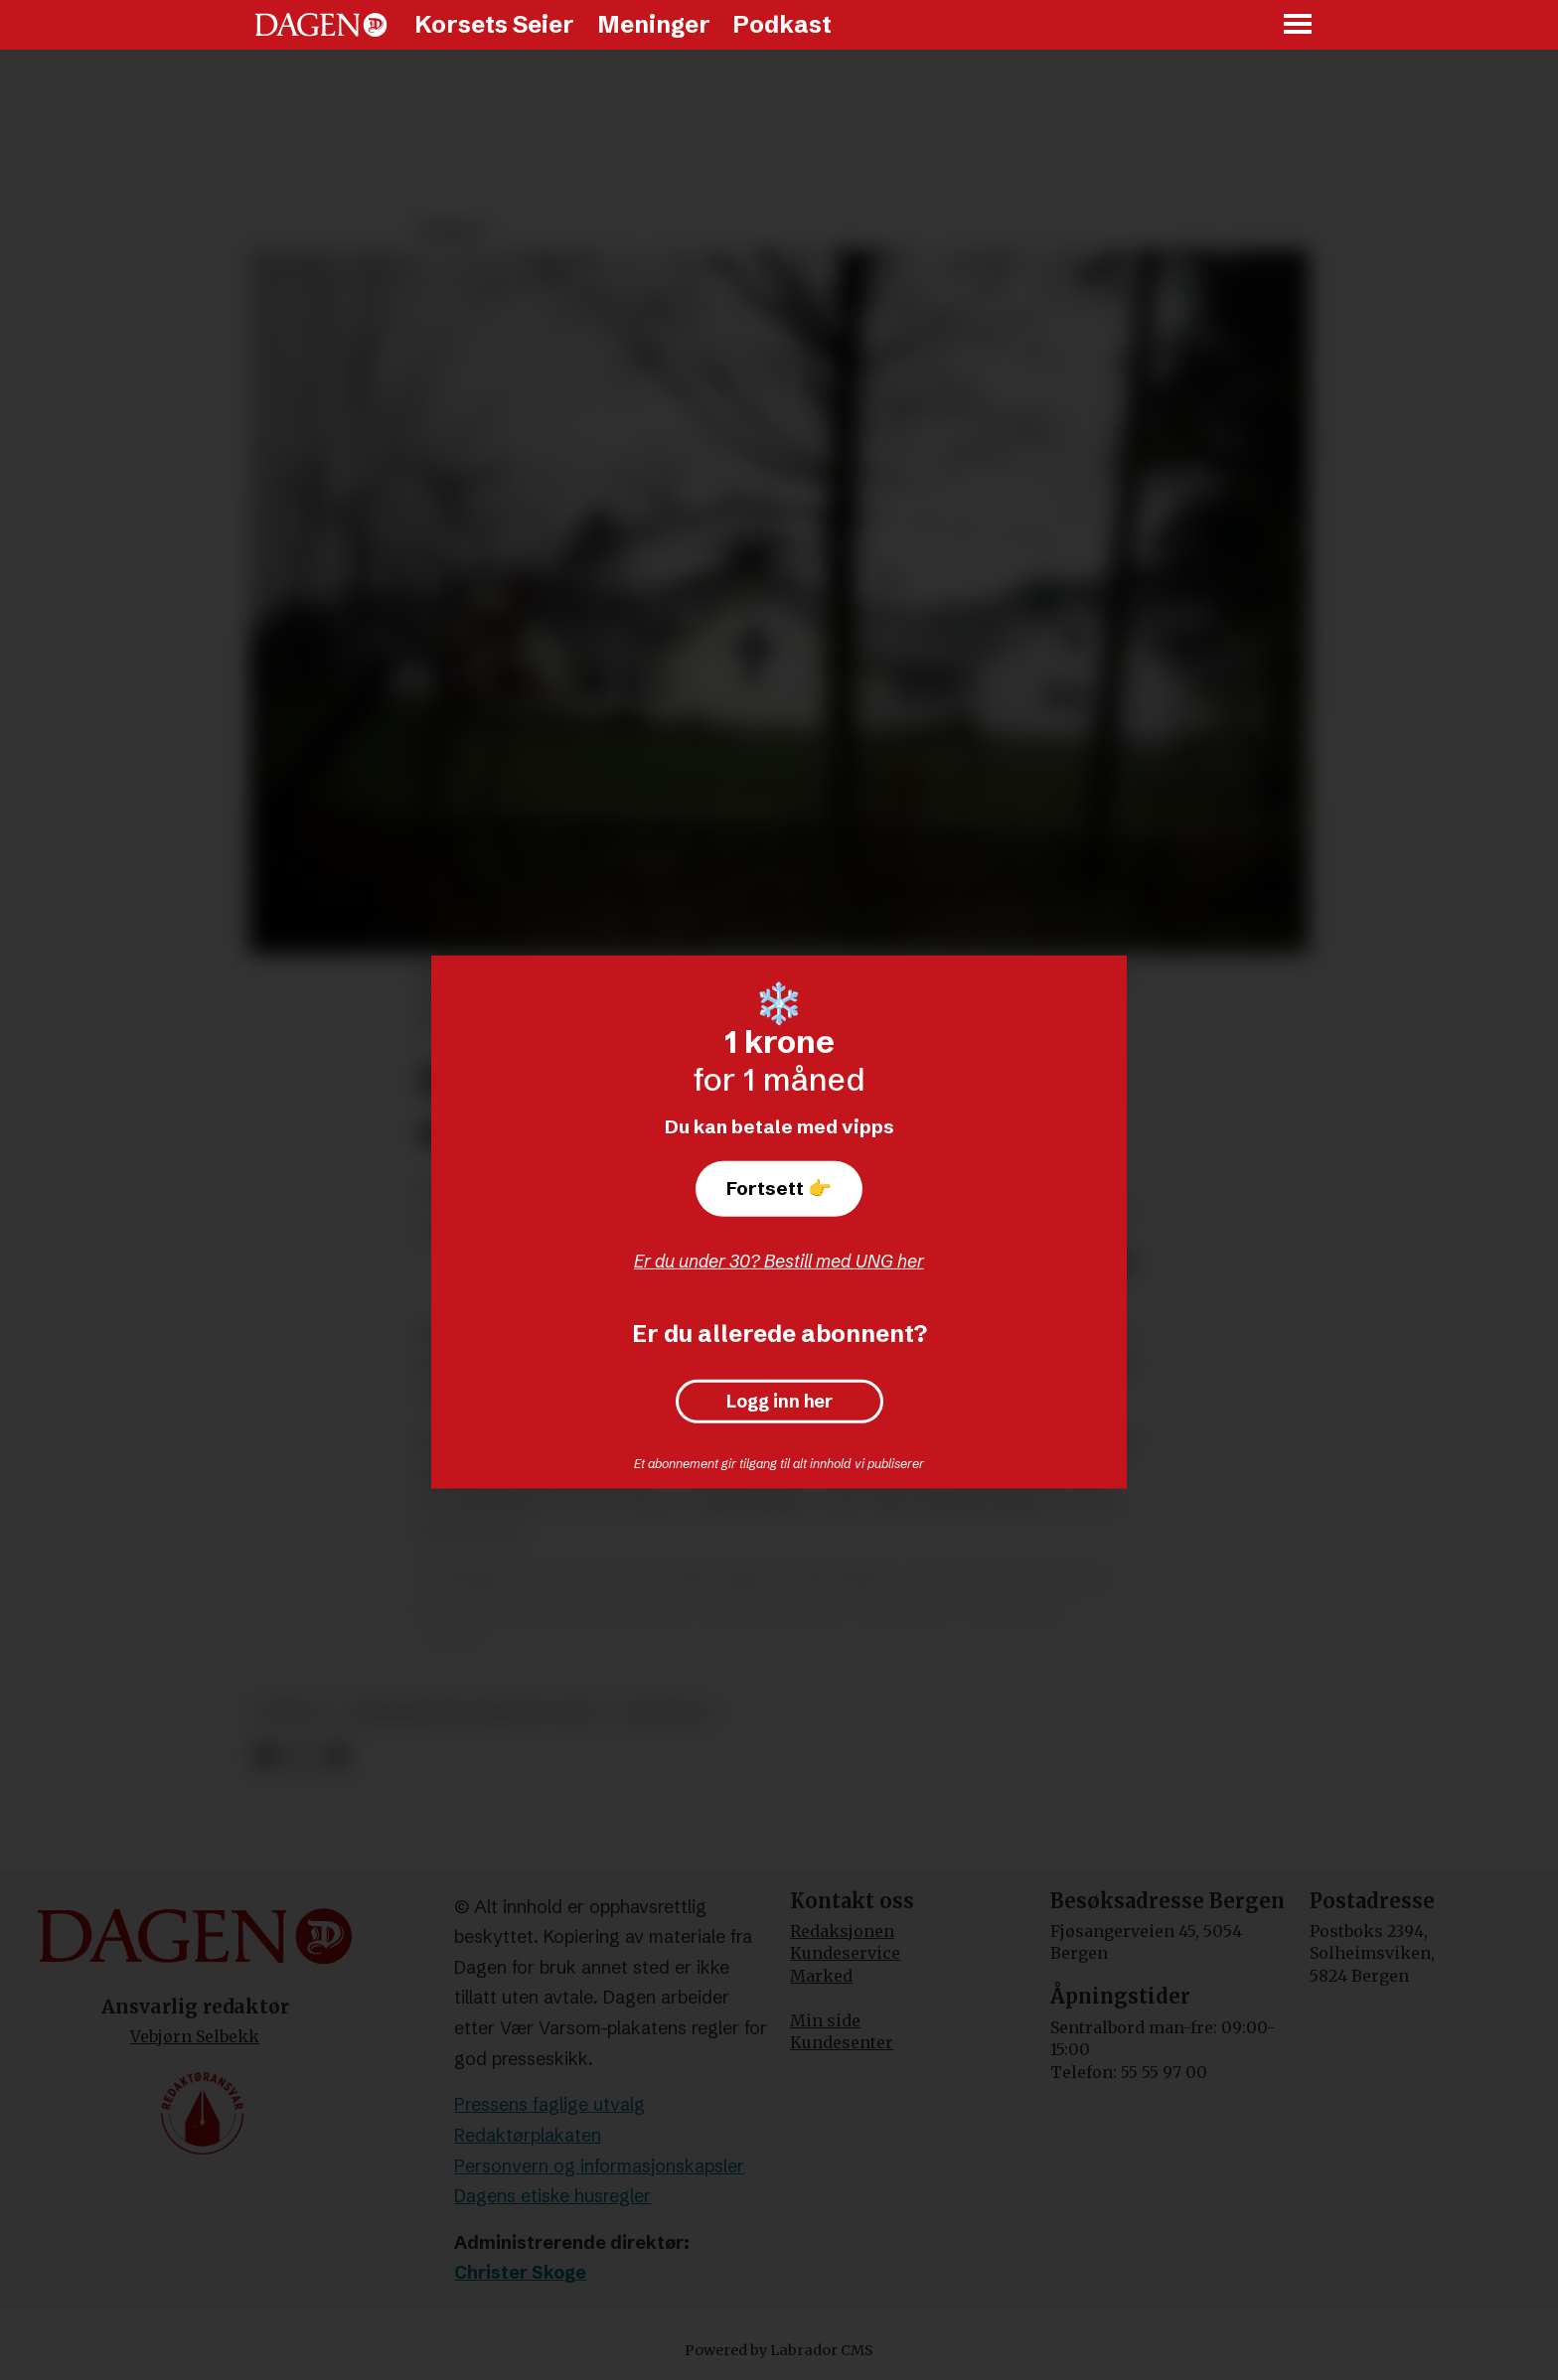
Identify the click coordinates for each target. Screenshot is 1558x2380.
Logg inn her (779, 1402)
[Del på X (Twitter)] (301, 1756)
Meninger (653, 24)
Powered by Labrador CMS (779, 2350)
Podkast (782, 24)
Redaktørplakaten (527, 2135)
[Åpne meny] (1299, 25)
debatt (291, 1713)
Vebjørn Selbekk (194, 2036)
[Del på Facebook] (265, 1756)
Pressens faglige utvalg (549, 2104)
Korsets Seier (494, 24)
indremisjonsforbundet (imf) (473, 1713)
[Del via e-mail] (336, 1756)
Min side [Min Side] (825, 2020)
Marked (821, 1976)
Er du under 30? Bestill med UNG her (779, 1261)
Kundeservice (845, 1953)
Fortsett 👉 (779, 1188)
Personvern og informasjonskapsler (599, 2166)
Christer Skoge (520, 2272)
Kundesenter (841, 2042)
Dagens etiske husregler (552, 2195)
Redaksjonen (842, 1931)
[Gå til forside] (321, 25)
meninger (665, 1713)
